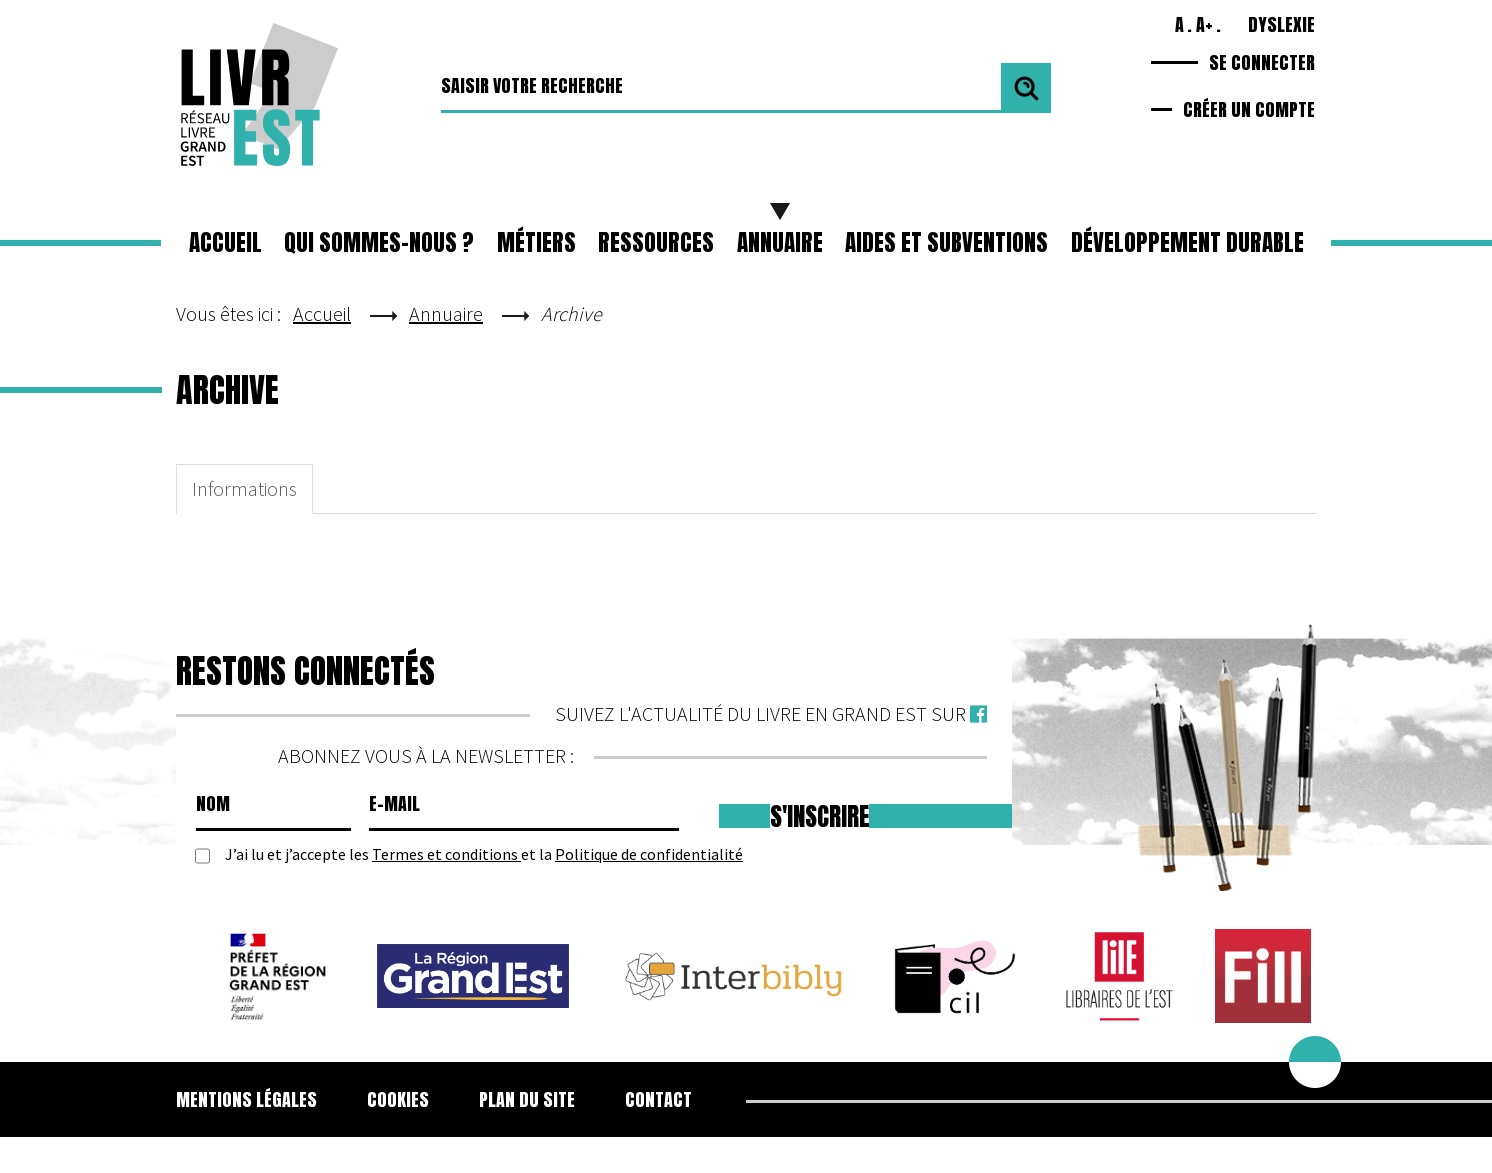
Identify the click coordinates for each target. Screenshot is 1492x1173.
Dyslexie (1281, 24)
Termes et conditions (446, 854)
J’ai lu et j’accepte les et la (484, 854)
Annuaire (780, 242)
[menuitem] (259, 1100)
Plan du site (527, 1099)
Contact (658, 1099)
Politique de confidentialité (649, 854)
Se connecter (1262, 62)
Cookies (398, 1099)
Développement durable (1187, 242)
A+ (1204, 24)
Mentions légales (246, 1099)
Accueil (225, 242)
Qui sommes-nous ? (379, 242)
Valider (1026, 88)
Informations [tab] (244, 488)
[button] (536, 243)
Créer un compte (1249, 109)
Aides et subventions (946, 242)
